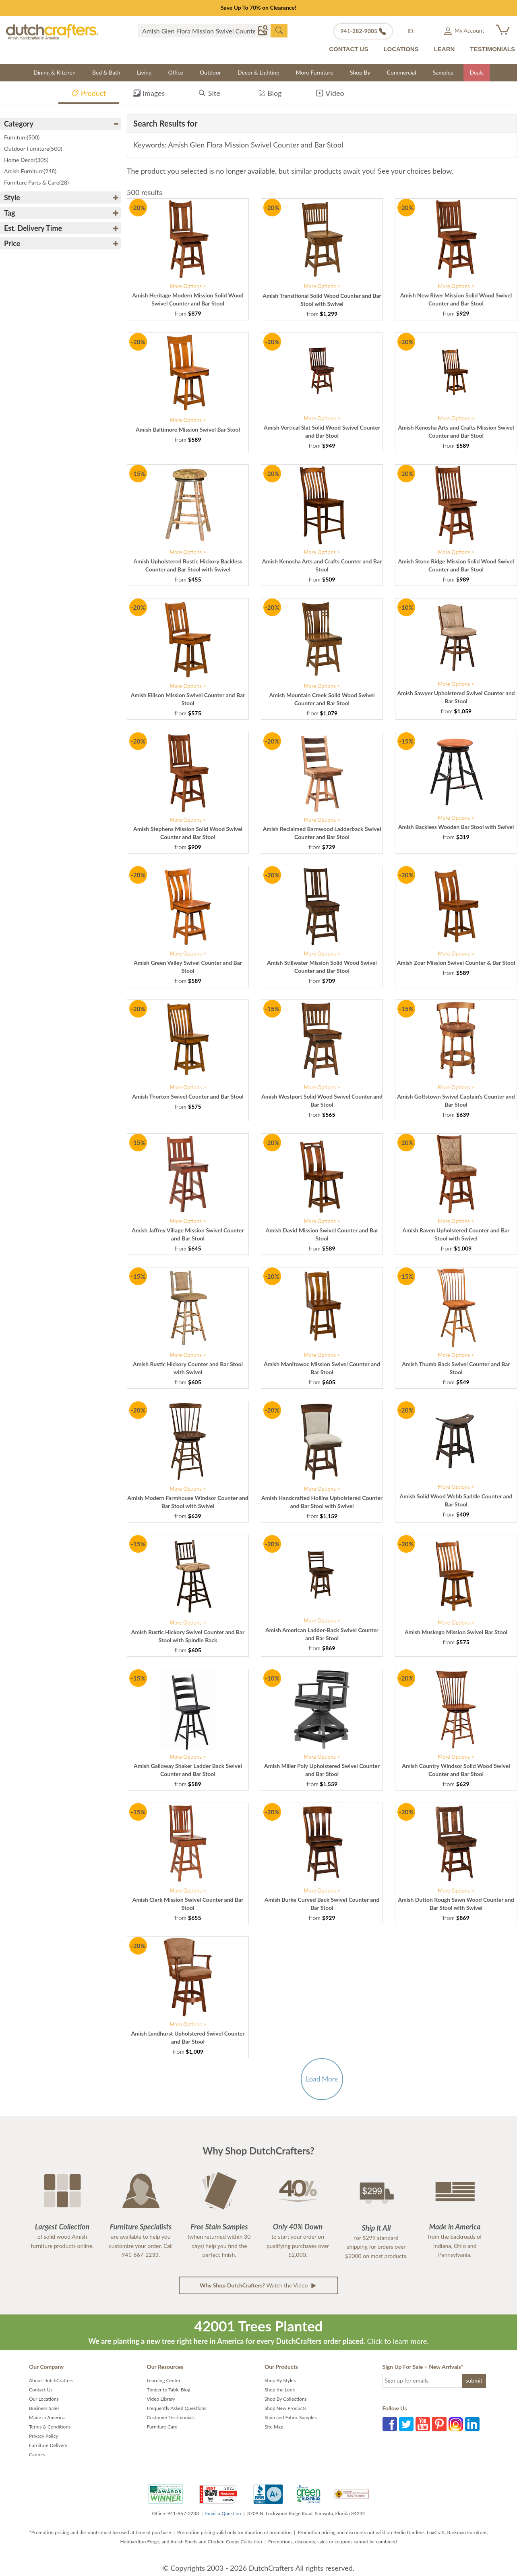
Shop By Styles (280, 2380)
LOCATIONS (400, 49)
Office (175, 72)
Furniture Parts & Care (36, 182)
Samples (443, 72)
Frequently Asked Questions (177, 2408)
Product (88, 94)
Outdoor (210, 72)
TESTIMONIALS (492, 49)
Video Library (161, 2399)
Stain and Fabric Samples (291, 2417)
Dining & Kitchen (54, 72)
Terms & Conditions (49, 2427)
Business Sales (44, 2408)
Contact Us (40, 2390)
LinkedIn (472, 2424)
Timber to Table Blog (168, 2390)
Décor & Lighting (258, 72)
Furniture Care (162, 2427)
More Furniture (314, 72)
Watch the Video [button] (258, 2285)
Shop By (360, 72)
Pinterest (439, 2424)
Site (209, 94)
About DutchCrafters (51, 2380)
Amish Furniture (30, 171)
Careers (37, 2454)
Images (149, 94)
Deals (476, 72)
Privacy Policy (43, 2436)
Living (144, 72)
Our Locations (44, 2399)
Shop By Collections (286, 2399)
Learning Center (164, 2380)
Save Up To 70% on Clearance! (258, 7)
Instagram (456, 2424)
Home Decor (26, 159)
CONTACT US (348, 49)
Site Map (274, 2427)
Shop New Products (285, 2408)
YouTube (423, 2424)
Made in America (47, 2417)
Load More (322, 2079)
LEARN (444, 49)
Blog (270, 94)
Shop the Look (280, 2390)
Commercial (401, 72)
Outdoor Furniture (33, 148)
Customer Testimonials (171, 2417)
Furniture (21, 137)
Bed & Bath (106, 72)
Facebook (390, 2424)
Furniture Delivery (48, 2445)
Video (330, 94)
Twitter (406, 2424)
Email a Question (223, 2513)
